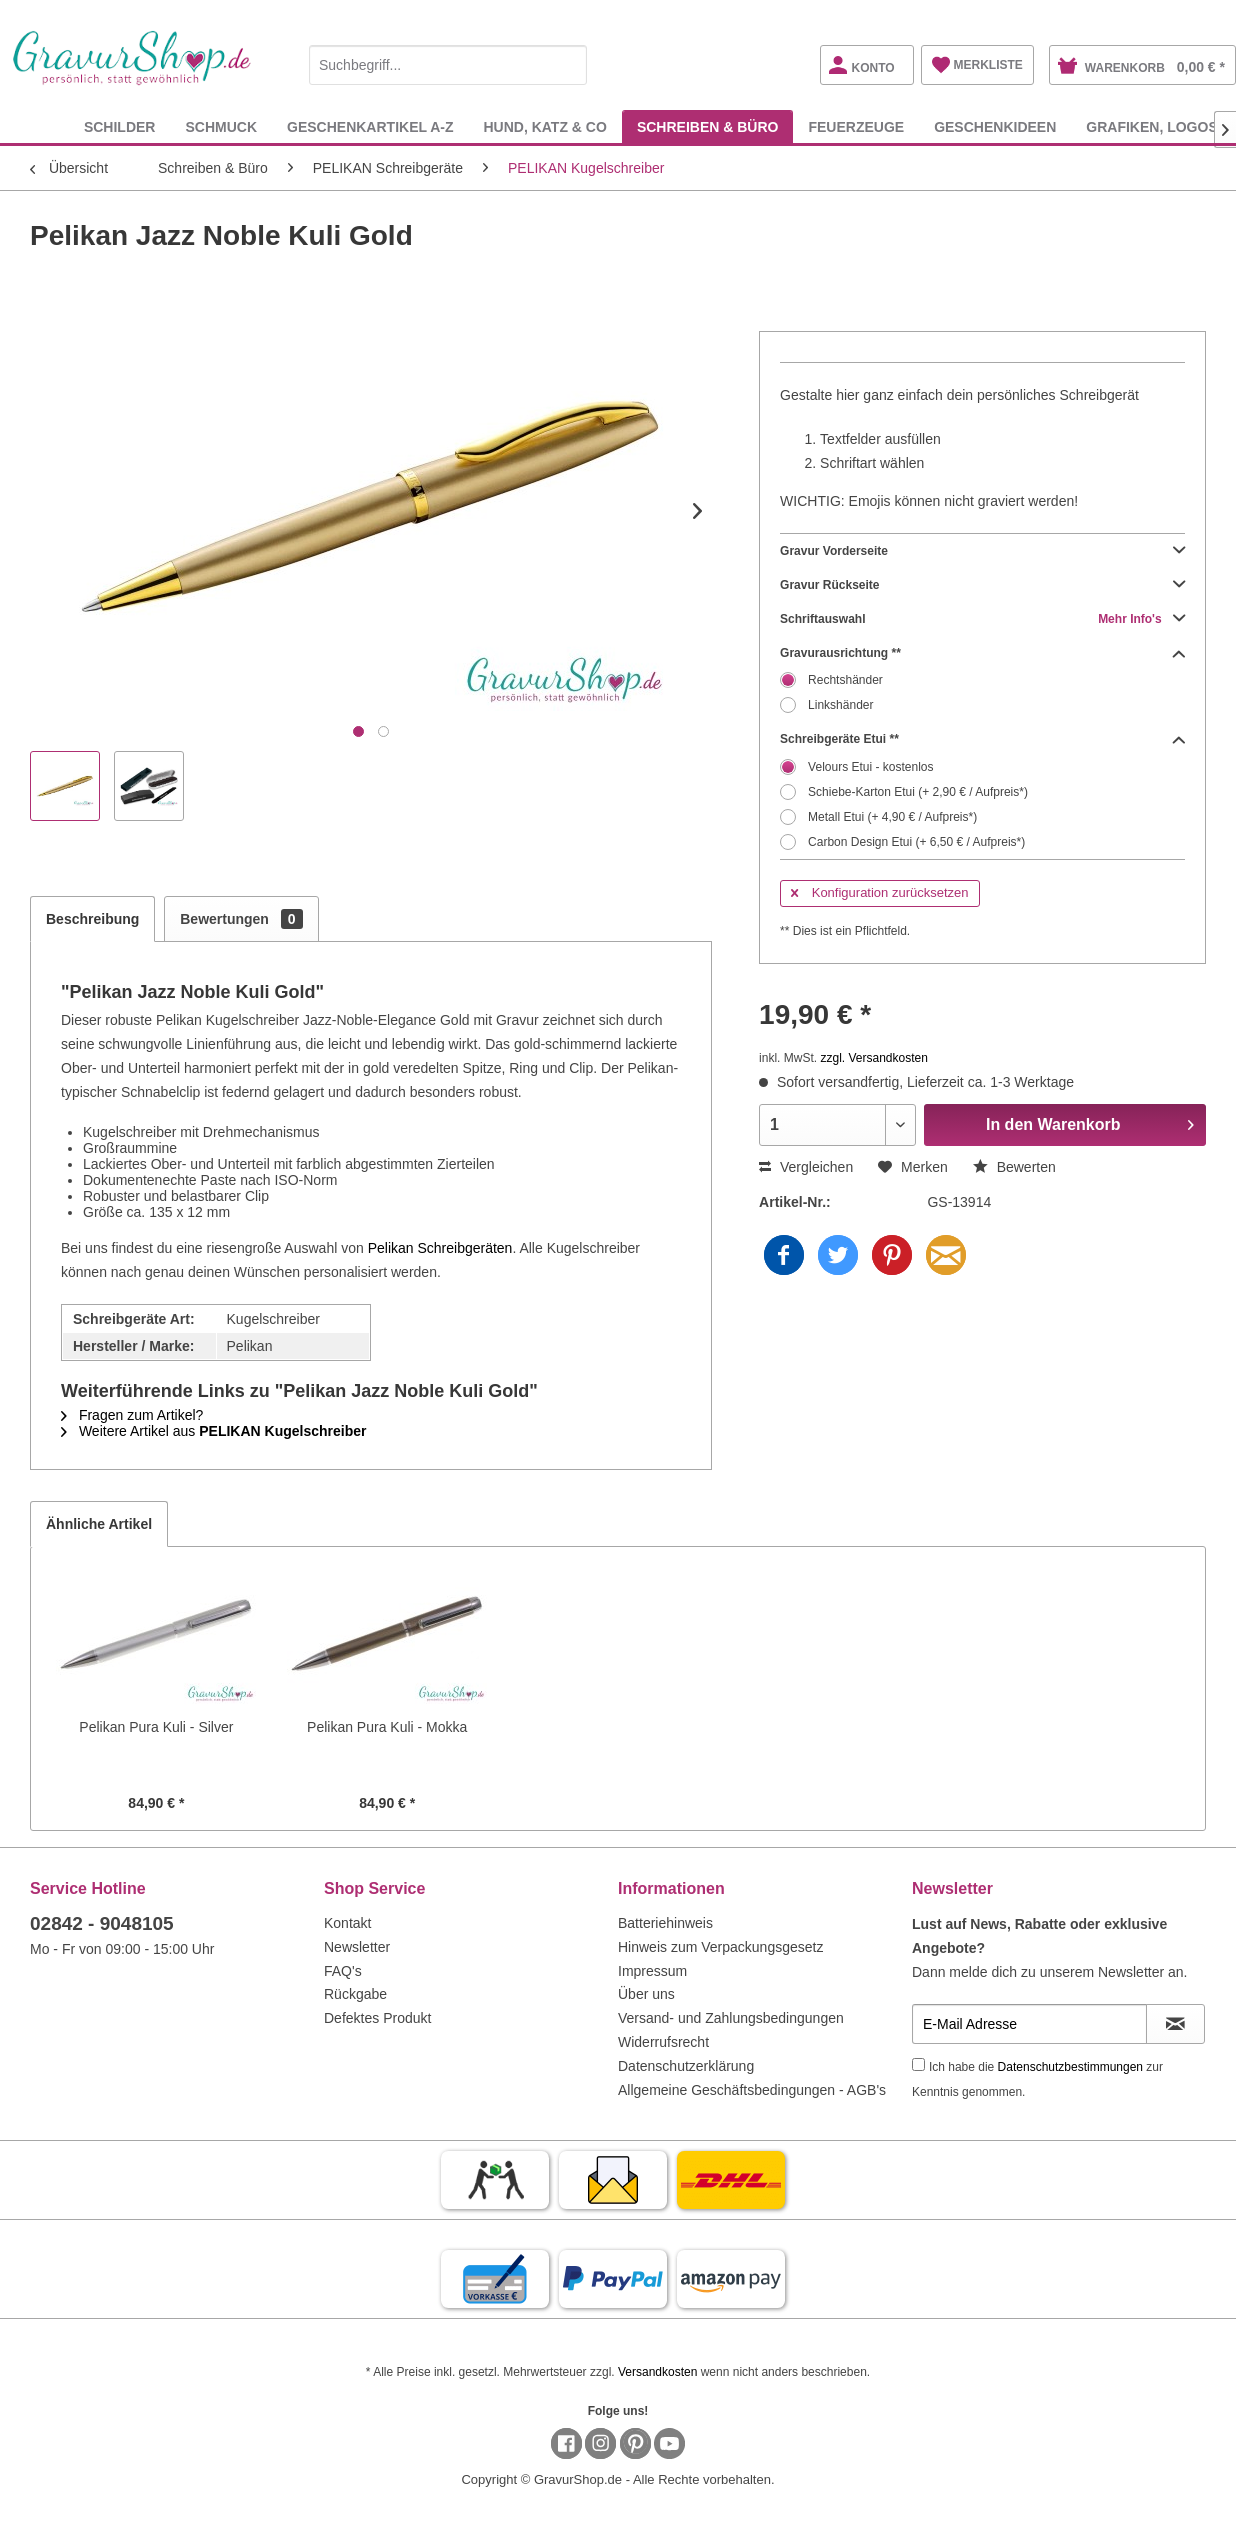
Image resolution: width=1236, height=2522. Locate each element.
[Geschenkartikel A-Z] (370, 126)
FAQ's (343, 1971)
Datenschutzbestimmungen (1070, 2067)
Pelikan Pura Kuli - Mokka (387, 1727)
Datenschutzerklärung (686, 2066)
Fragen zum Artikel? (132, 1415)
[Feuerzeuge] (856, 126)
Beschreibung (92, 919)
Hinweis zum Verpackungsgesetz (720, 1947)
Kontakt (347, 1923)
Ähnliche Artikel (99, 1524)
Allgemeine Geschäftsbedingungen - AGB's (752, 2090)
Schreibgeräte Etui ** (982, 739)
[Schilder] (120, 126)
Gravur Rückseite (982, 585)
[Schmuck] (221, 126)
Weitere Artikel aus (214, 1431)
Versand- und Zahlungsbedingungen (731, 2018)
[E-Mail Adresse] (1029, 2024)
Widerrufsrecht (663, 2042)
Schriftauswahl (982, 619)
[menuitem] (448, 61)
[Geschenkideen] (995, 126)
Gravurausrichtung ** (982, 653)
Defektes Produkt (377, 2018)
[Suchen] (567, 65)
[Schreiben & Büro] (708, 126)
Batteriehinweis (665, 1923)
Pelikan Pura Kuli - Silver (156, 1727)
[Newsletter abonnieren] (1175, 2024)
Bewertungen (241, 919)
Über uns (646, 1994)
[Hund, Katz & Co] (544, 126)
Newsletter (357, 1947)
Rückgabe (355, 1994)
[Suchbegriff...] (448, 65)
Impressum (652, 1971)
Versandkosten (657, 2372)
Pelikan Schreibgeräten (440, 1248)
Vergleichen (806, 1167)
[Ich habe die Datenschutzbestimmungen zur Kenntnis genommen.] (918, 2064)
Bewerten (1014, 1167)
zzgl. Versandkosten (873, 1058)
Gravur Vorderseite (982, 551)
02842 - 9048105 (102, 1923)
